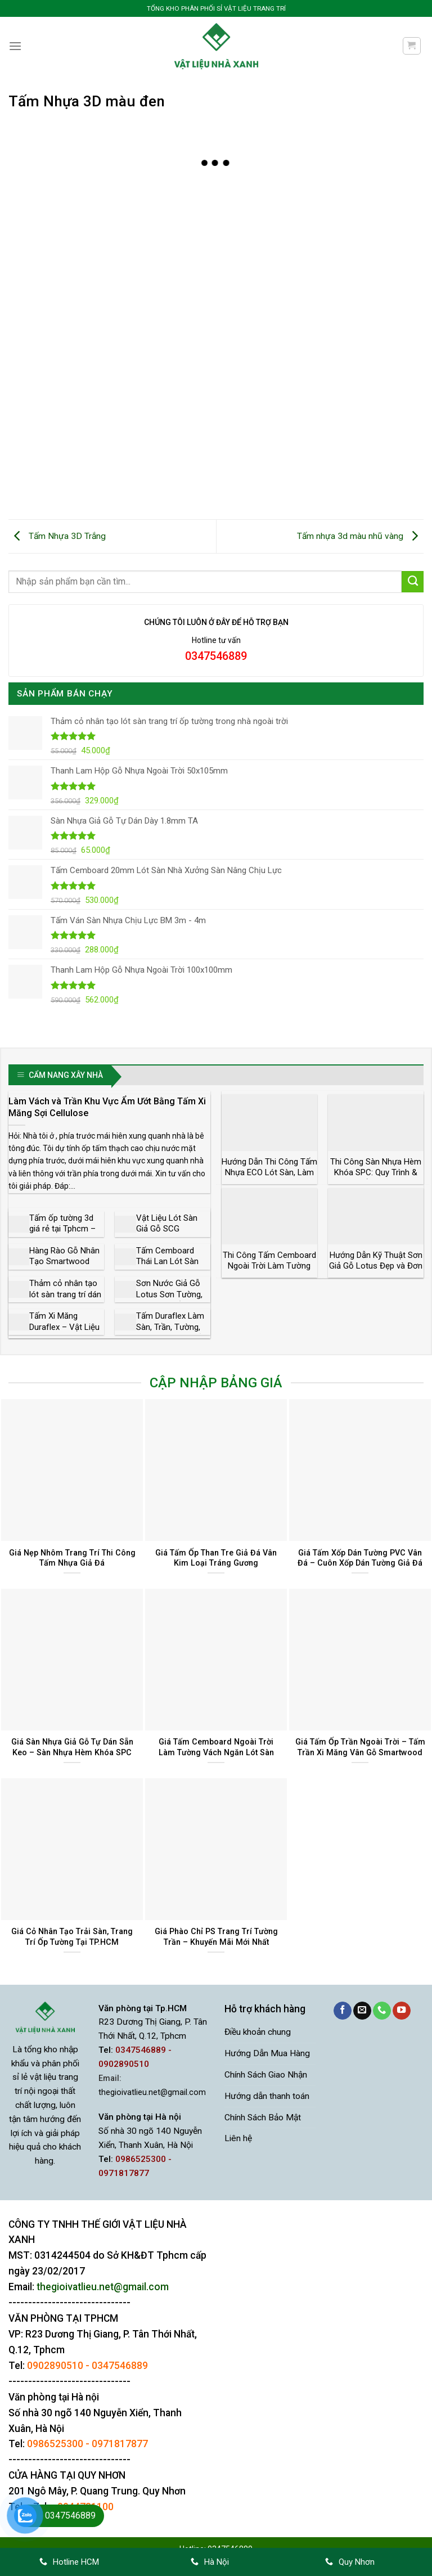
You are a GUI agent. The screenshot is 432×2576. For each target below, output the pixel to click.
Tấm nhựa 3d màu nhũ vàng (360, 536)
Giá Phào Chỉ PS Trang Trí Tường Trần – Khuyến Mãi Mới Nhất (216, 1936)
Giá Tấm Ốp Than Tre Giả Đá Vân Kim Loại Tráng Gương (216, 1558)
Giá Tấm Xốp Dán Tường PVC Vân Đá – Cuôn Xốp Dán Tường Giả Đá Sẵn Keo (360, 1563)
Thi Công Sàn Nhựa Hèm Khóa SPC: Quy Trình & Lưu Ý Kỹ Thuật (375, 1173)
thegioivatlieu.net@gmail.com (152, 2092)
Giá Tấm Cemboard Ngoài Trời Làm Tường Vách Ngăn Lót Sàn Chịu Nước (216, 1752)
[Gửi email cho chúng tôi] (362, 2011)
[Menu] (15, 45)
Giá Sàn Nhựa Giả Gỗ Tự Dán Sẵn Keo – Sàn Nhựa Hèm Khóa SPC (72, 1747)
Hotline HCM (69, 2562)
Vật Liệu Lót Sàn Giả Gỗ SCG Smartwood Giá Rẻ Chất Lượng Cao (170, 1234)
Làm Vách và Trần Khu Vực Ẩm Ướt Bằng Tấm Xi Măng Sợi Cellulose (107, 1107)
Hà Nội (210, 2562)
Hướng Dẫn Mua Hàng (267, 2053)
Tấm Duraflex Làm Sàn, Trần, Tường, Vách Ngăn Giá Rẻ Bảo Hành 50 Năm (170, 1332)
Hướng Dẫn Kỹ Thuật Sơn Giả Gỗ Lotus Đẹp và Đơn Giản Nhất (375, 1266)
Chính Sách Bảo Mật (262, 2117)
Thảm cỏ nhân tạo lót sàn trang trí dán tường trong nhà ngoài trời (65, 1299)
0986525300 (55, 2443)
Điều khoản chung (257, 2032)
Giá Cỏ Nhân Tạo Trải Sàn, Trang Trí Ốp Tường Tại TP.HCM (72, 1936)
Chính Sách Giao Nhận (265, 2075)
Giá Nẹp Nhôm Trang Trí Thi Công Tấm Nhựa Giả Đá (72, 1558)
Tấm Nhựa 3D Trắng (57, 536)
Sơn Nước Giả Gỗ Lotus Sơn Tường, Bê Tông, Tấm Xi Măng (169, 1299)
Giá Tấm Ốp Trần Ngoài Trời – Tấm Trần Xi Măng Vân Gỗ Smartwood (360, 1747)
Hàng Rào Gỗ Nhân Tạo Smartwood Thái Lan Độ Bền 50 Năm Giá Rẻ (65, 1267)
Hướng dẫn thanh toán (266, 2096)
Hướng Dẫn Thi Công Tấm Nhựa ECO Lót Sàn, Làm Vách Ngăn (269, 1173)
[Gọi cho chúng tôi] (382, 2011)
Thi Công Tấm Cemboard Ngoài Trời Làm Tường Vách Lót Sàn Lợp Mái (269, 1266)
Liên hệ (238, 2138)
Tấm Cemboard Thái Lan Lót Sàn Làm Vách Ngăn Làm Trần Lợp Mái (169, 1267)
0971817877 (120, 2443)
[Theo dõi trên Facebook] (343, 2011)
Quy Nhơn (350, 2562)
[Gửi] (413, 581)
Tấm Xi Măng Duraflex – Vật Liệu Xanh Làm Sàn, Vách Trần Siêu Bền (65, 1332)
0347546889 (120, 2365)
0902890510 (55, 2365)
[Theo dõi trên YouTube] (402, 2011)
